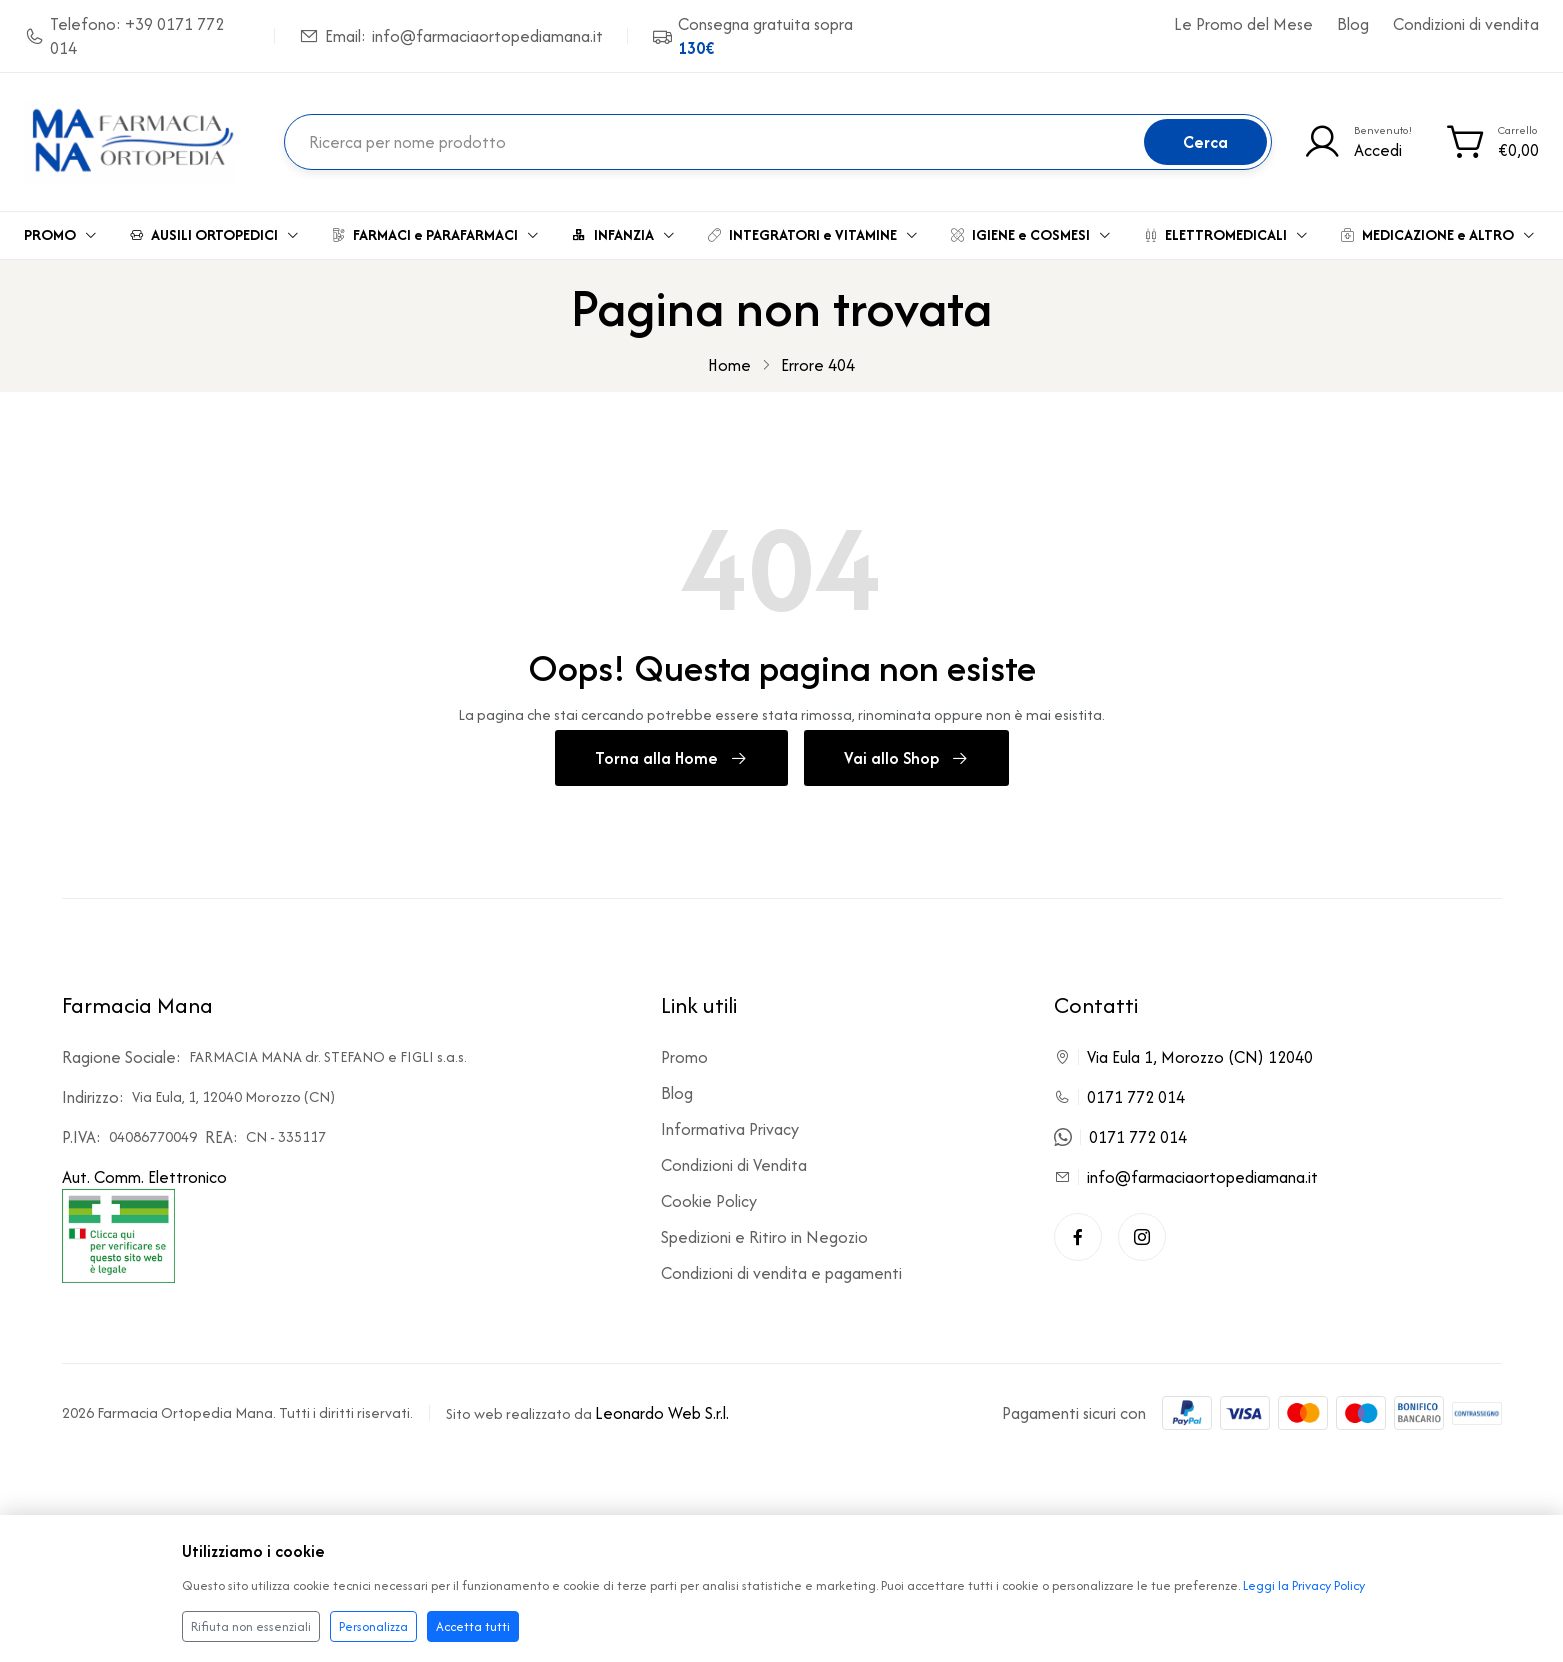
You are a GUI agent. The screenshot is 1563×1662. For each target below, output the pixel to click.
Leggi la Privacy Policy (1304, 1585)
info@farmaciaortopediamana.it (1202, 1177)
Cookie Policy (709, 1201)
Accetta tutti (473, 1626)
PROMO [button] (61, 234)
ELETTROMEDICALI (1226, 234)
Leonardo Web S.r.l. (662, 1413)
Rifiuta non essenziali (251, 1626)
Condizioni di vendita (1466, 24)
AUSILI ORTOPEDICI (215, 234)
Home (729, 365)
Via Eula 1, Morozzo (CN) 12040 (1200, 1057)
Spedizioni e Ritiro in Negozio (764, 1237)
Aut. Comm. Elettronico (144, 1224)
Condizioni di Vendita (734, 1165)
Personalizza (373, 1626)
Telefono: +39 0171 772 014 (124, 36)
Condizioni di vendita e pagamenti (781, 1273)
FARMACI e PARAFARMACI (436, 234)
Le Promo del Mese (1243, 24)
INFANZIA (624, 234)
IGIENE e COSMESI (1031, 234)
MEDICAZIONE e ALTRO (1438, 234)
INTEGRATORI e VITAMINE (813, 234)
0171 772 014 (1136, 1097)
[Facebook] (1078, 1237)
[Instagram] (1142, 1237)
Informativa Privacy (730, 1129)
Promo (684, 1057)
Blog (1353, 24)
